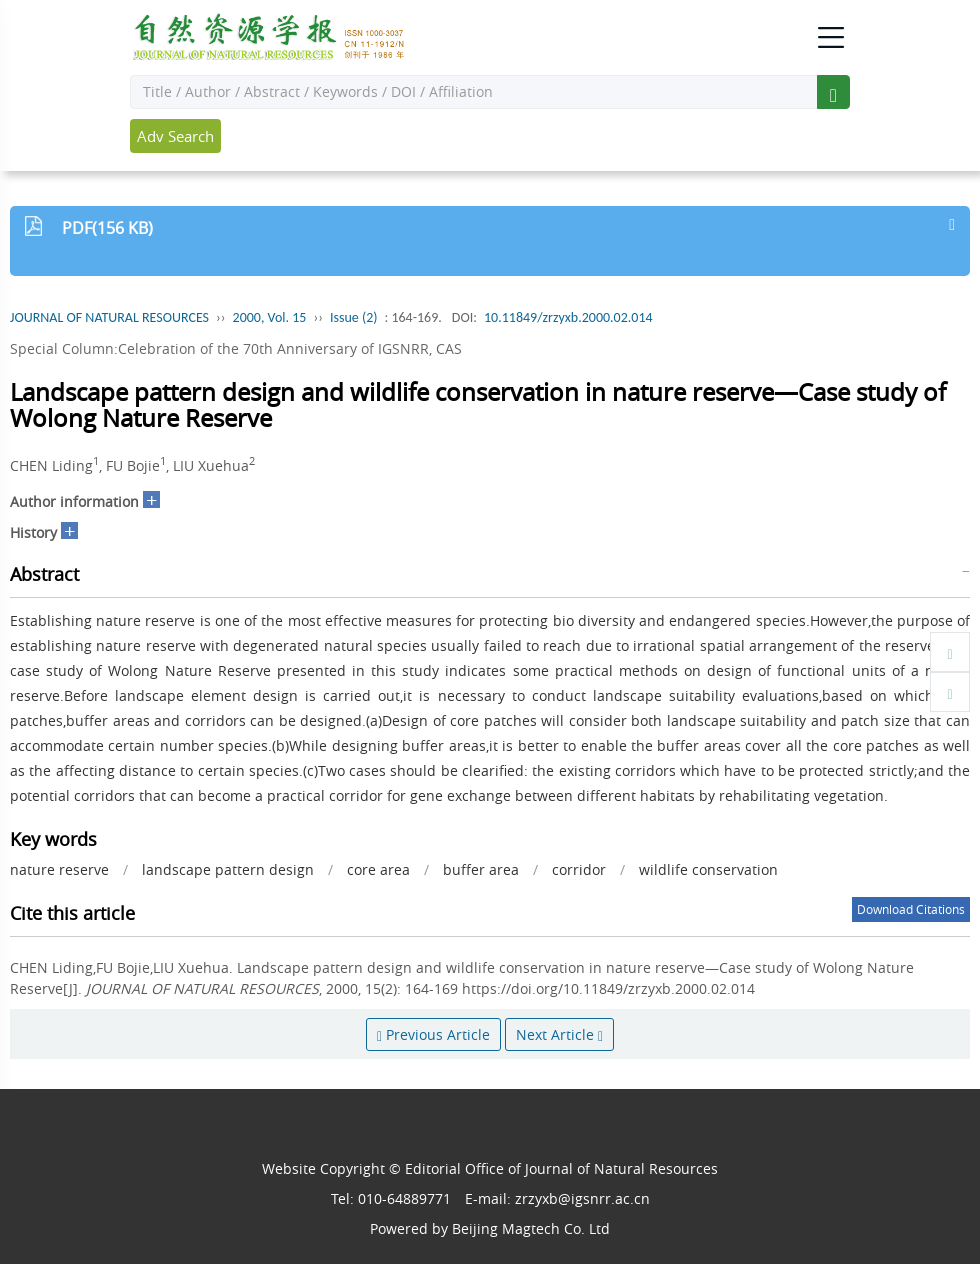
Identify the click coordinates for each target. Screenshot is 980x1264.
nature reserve (59, 869)
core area (378, 869)
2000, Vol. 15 (270, 317)
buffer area (481, 869)
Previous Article (433, 1034)
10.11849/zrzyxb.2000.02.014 (568, 317)
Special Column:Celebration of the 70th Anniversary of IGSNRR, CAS (236, 348)
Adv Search (175, 136)
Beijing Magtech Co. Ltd (531, 1228)
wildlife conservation (708, 869)
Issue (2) (354, 317)
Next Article (559, 1034)
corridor (579, 869)
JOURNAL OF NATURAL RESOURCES (109, 317)
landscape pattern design (228, 869)
